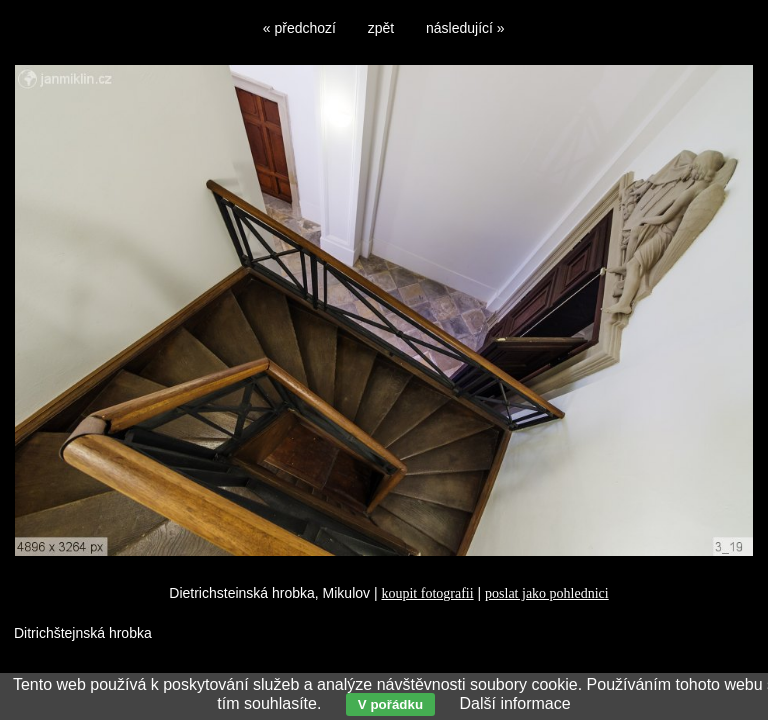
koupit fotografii (427, 593)
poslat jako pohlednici (547, 593)
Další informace (514, 703)
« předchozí (299, 28)
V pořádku (390, 704)
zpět (381, 28)
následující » (465, 28)
